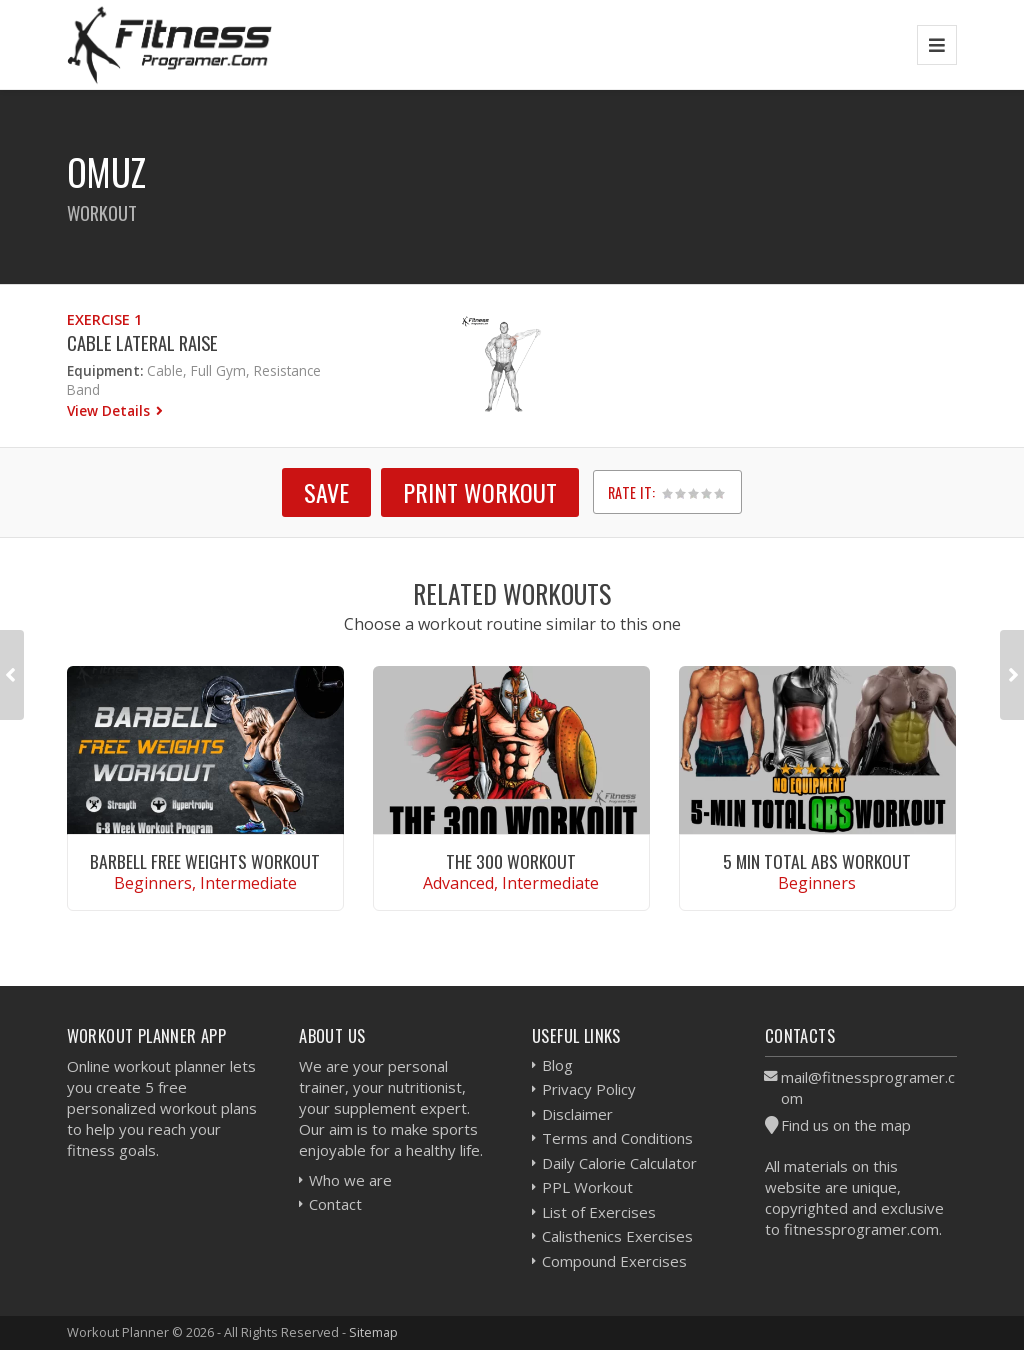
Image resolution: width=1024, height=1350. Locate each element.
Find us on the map (846, 1125)
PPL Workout (587, 1187)
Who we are (350, 1180)
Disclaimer (577, 1114)
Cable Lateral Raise (142, 342)
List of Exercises (599, 1212)
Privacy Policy (589, 1089)
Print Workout (480, 492)
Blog (557, 1065)
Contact (335, 1204)
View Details (110, 410)
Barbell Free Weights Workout (205, 861)
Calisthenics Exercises (617, 1236)
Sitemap (373, 1332)
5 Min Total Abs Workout (817, 861)
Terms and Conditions (617, 1138)
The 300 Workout (511, 861)
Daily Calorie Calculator (619, 1163)
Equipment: (105, 370)
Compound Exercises (614, 1261)
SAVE (326, 492)
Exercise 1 (104, 319)
